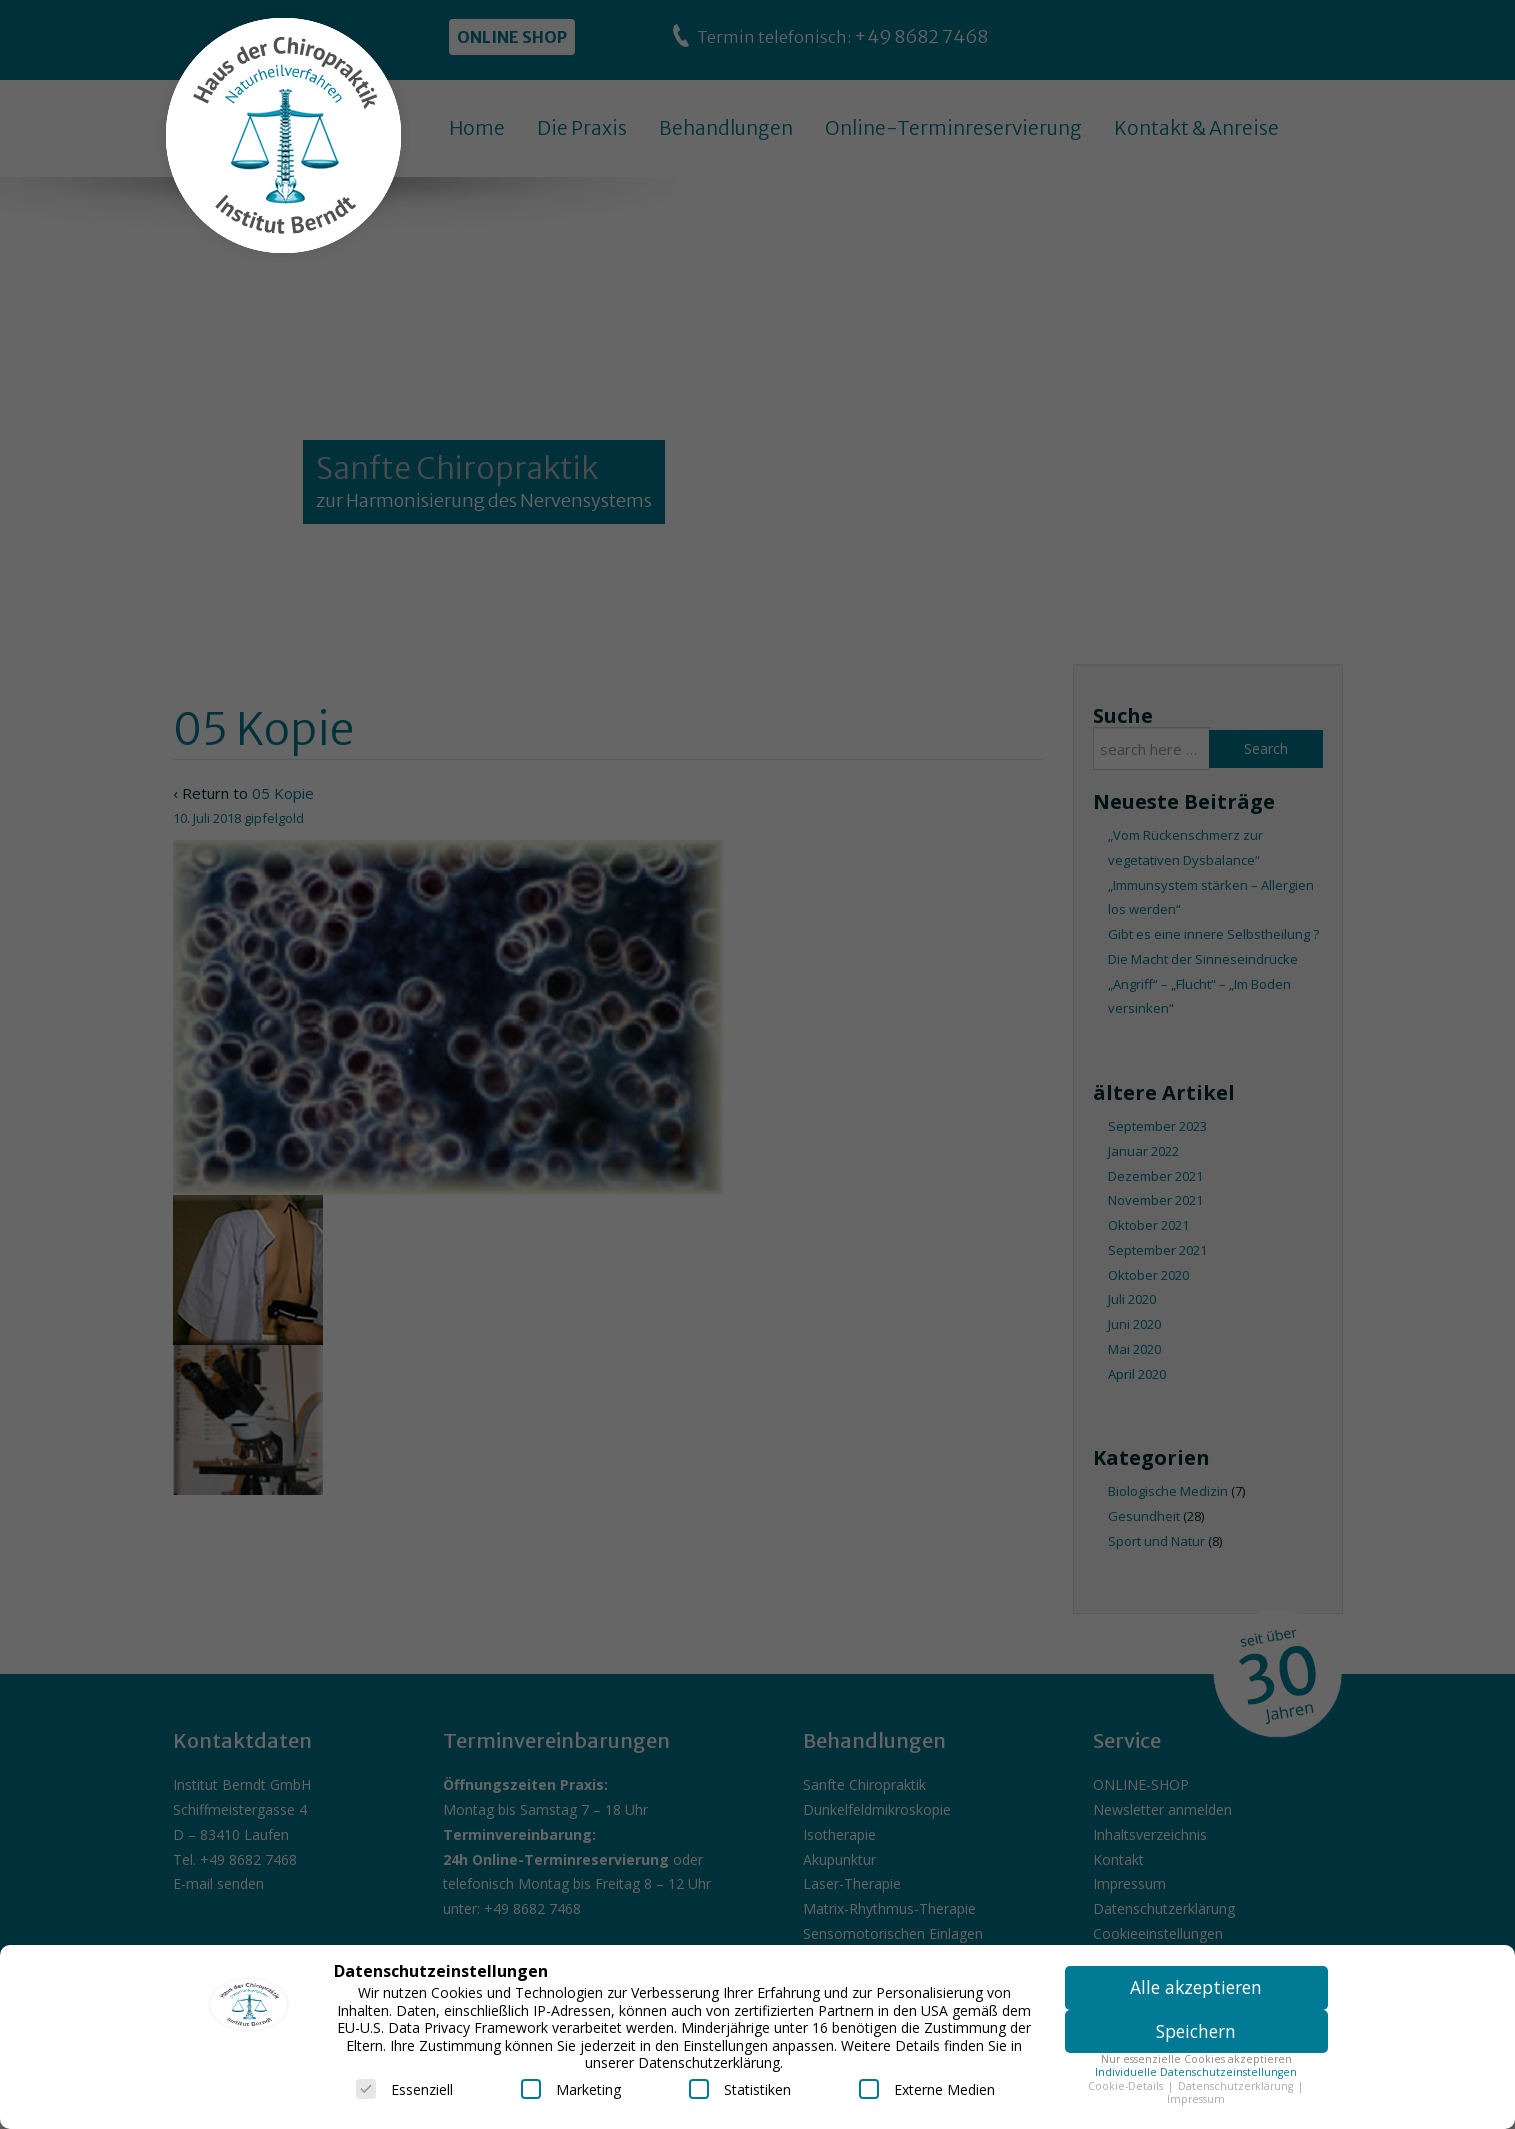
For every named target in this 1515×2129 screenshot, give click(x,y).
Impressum (1196, 2099)
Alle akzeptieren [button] (1196, 1987)
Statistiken (740, 2089)
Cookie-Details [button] (1127, 2086)
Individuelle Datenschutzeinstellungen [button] (1196, 2072)
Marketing (571, 2089)
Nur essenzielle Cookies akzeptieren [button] (1196, 2059)
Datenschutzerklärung (1237, 2086)
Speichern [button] (1196, 2031)
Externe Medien (927, 2089)
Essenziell (404, 2089)
